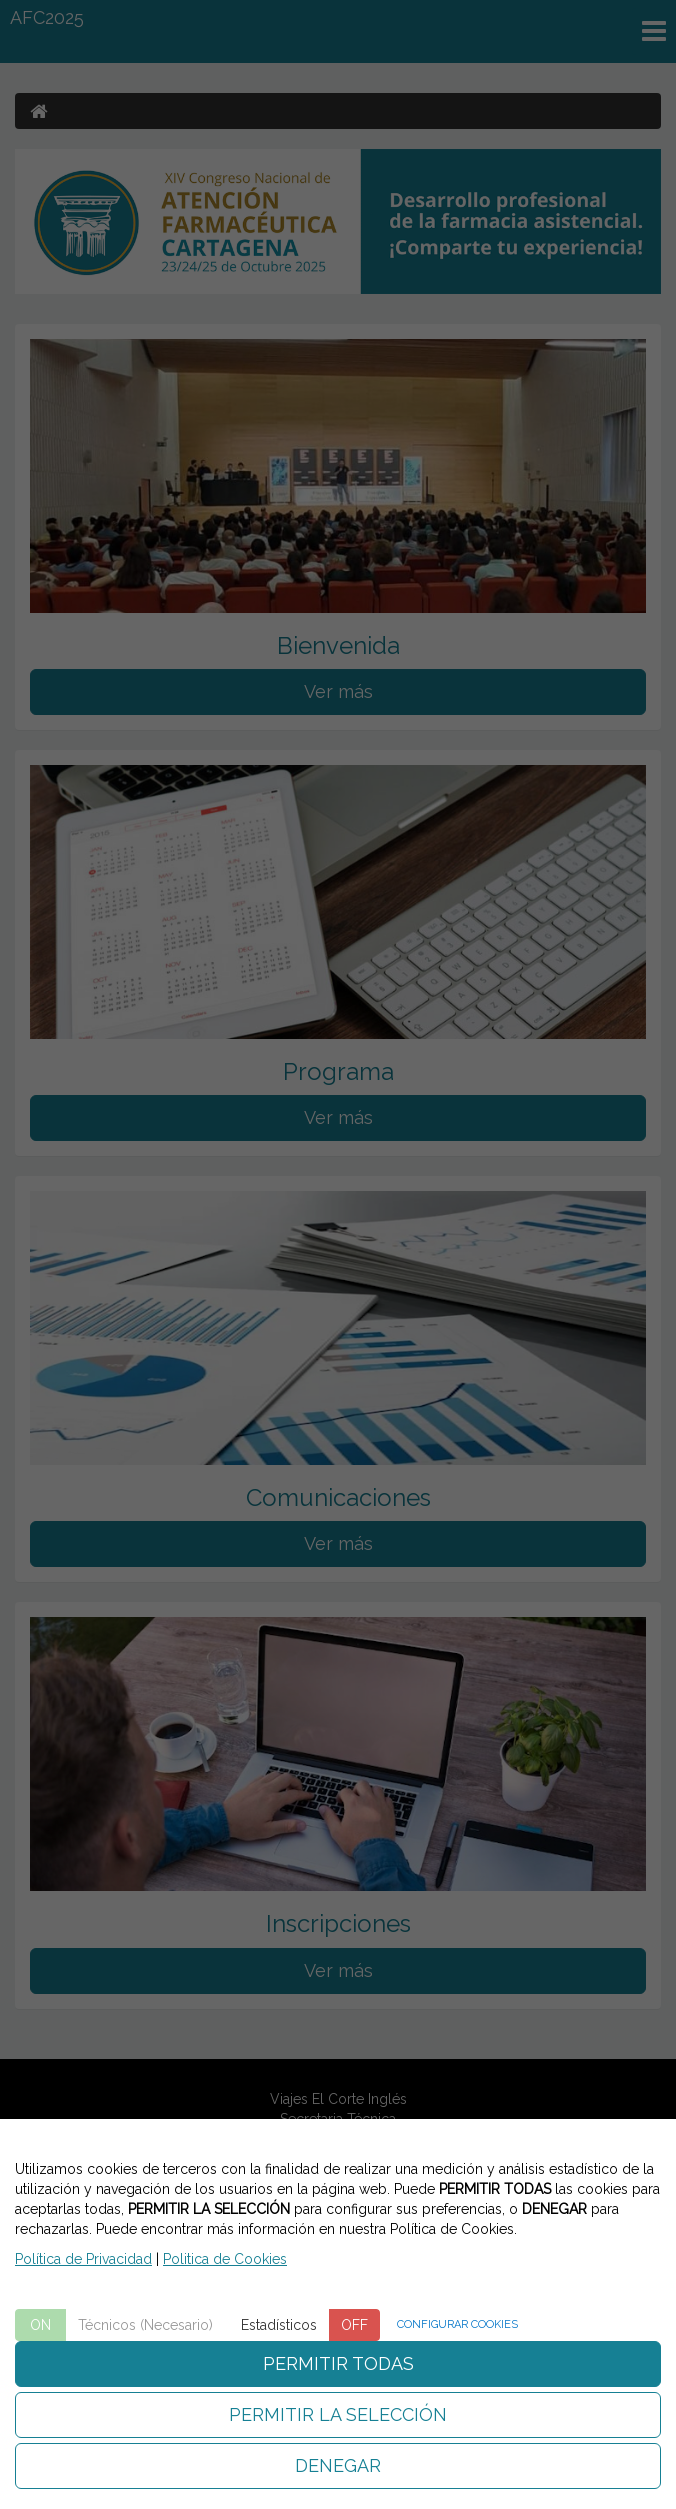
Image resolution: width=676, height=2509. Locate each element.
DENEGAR (338, 2465)
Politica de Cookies (225, 2259)
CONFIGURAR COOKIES (457, 2324)
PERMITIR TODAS (338, 2363)
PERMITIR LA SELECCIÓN (338, 2414)
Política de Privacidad (83, 2259)
